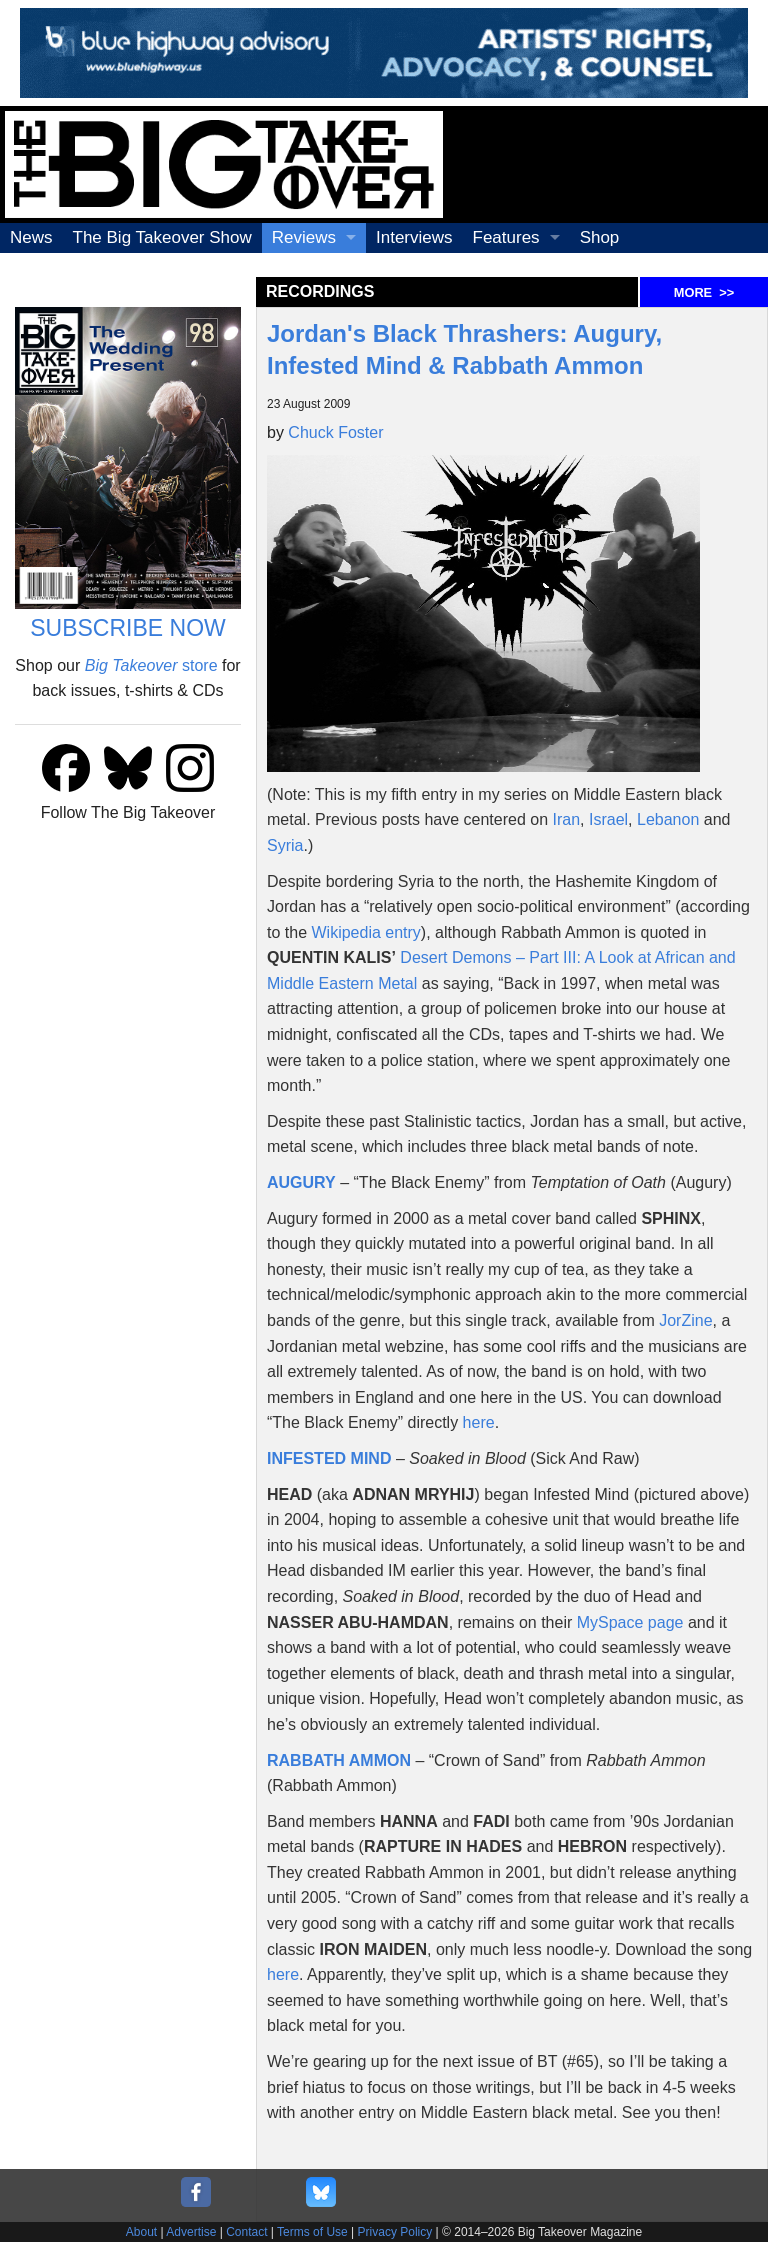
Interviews (414, 237)
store (151, 665)
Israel (608, 819)
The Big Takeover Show (162, 237)
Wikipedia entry (365, 932)
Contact (246, 2232)
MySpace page (630, 1622)
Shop (600, 237)
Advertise (191, 2232)
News (31, 237)
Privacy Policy (395, 2232)
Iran (567, 819)
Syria (285, 845)
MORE (704, 292)
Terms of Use (312, 2232)
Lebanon (668, 819)
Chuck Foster (335, 432)
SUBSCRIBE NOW (128, 628)
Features (506, 237)
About (141, 2232)
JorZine (685, 1320)
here (479, 1422)
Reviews (304, 237)
